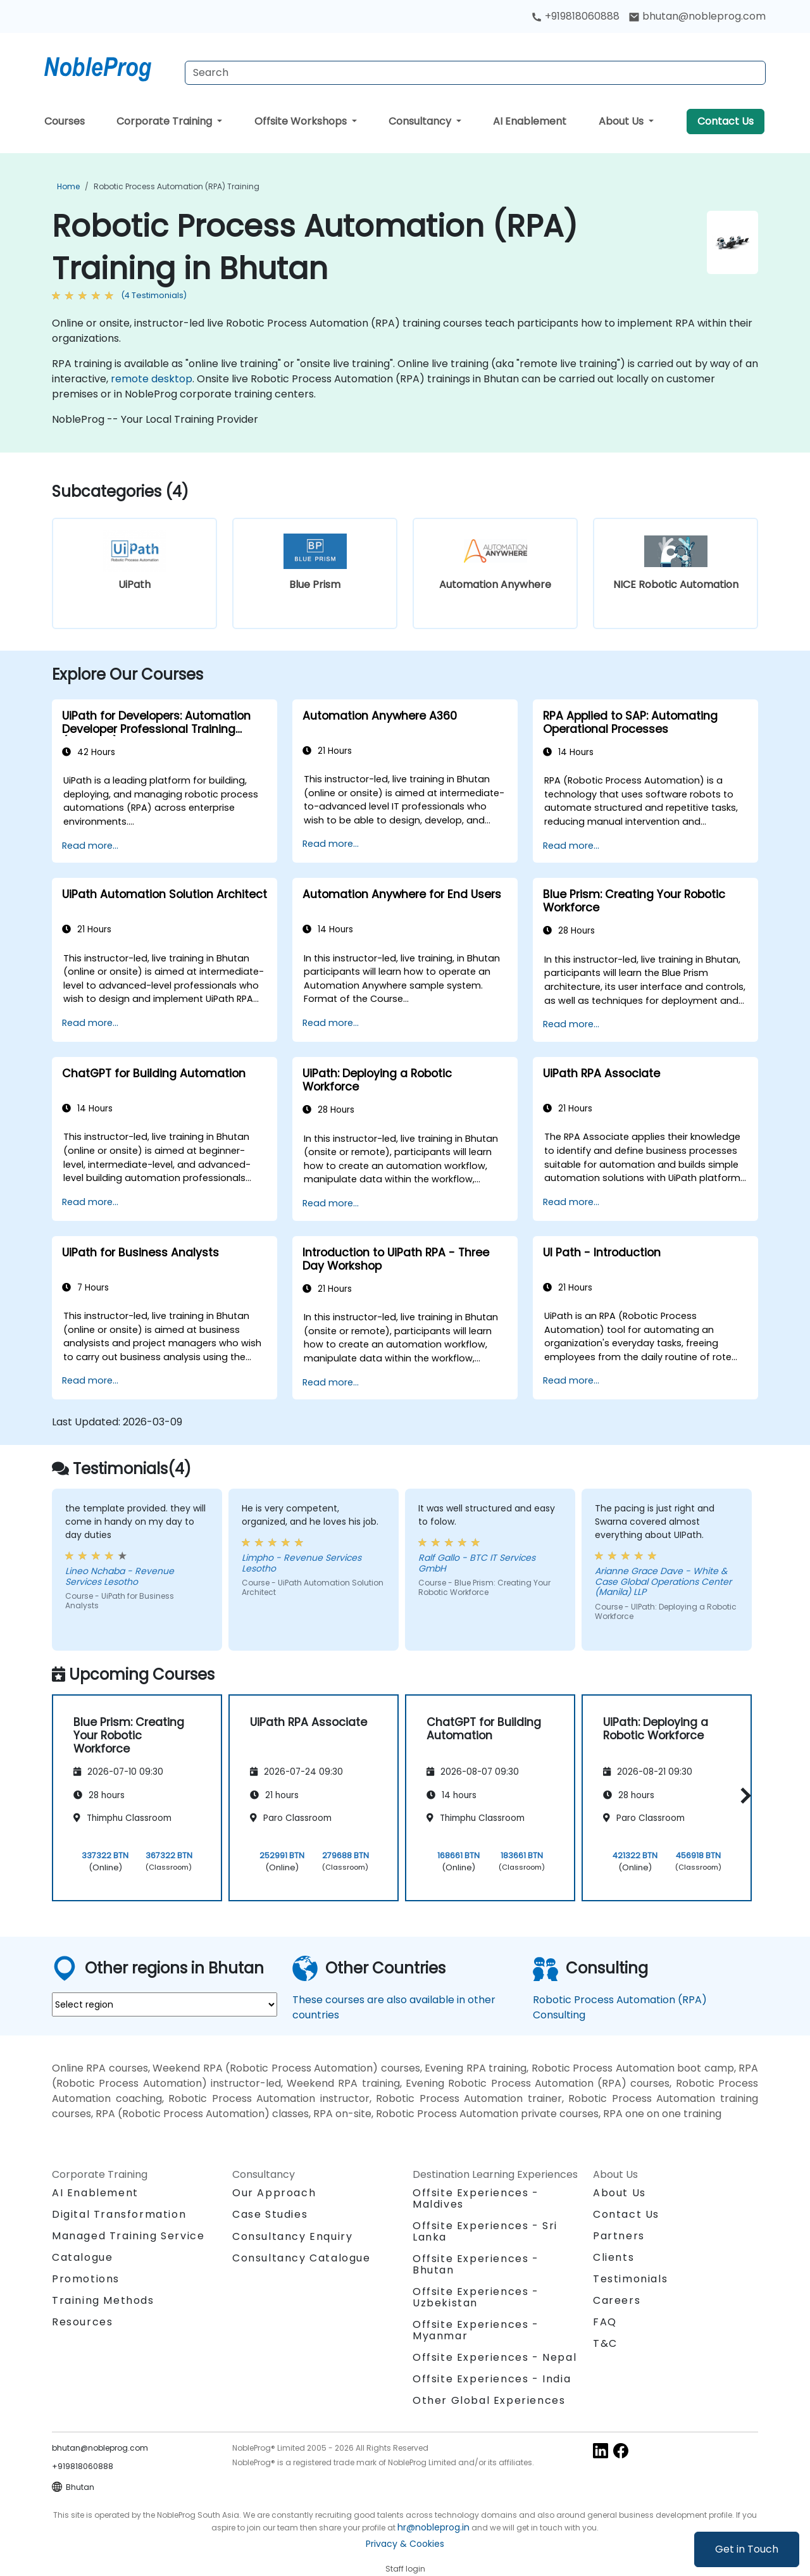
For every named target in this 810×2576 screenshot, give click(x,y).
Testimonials (630, 2279)
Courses (64, 121)
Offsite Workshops (301, 121)
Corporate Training (165, 121)
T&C (605, 2343)
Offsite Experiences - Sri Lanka (485, 2231)
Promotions (86, 2279)
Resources (82, 2322)
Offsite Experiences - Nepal (494, 2357)
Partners (619, 2236)
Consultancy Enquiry (292, 2236)
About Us (622, 121)
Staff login (405, 2568)
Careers (616, 2300)
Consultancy (421, 121)
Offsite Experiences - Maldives (476, 2198)
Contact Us (725, 121)
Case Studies (270, 2214)
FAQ (605, 2322)
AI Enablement (529, 121)
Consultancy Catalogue (301, 2258)
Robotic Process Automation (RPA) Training (176, 186)
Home (68, 186)
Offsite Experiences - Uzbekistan (476, 2297)
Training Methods (103, 2300)
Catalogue (82, 2257)
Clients (613, 2257)
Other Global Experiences (489, 2400)
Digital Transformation (119, 2214)
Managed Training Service (128, 2236)
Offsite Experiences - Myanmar (476, 2330)
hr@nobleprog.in (433, 2527)
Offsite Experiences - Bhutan (476, 2264)
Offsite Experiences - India (492, 2379)
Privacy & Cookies (405, 2543)
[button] (743, 1796)
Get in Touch (746, 2549)
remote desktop (151, 379)
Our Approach (274, 2192)
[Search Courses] (475, 73)
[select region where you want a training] (164, 2004)
